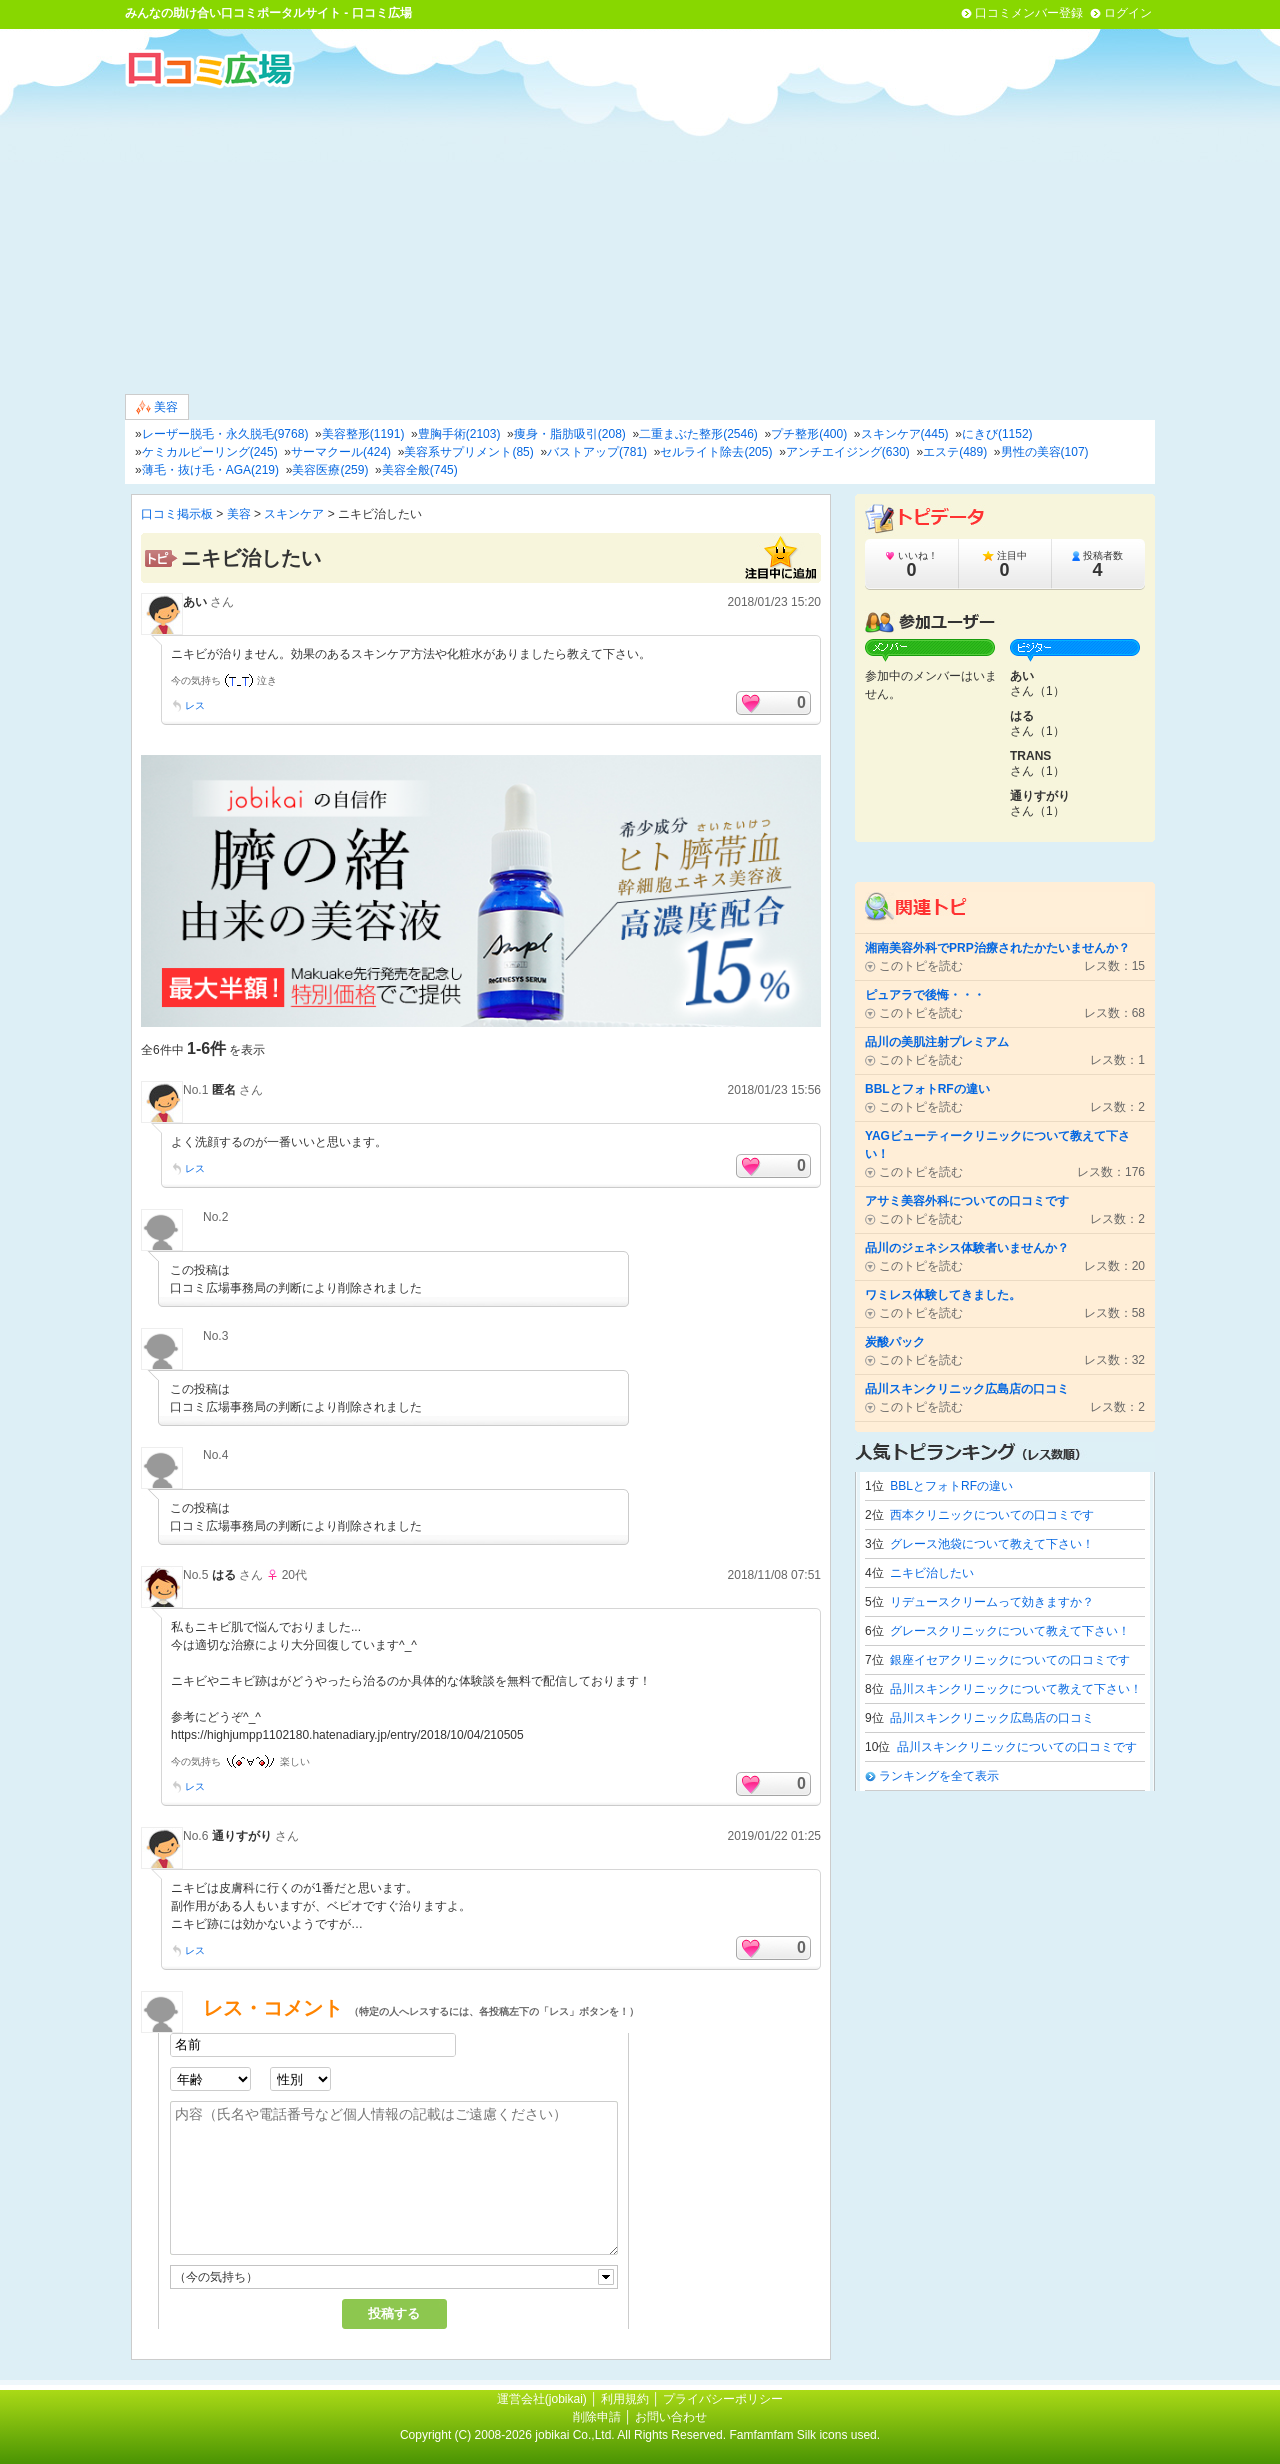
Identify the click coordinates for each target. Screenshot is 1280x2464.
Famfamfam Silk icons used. (804, 2435)
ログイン (1128, 13)
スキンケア (294, 514)
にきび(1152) (997, 434)
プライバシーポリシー (723, 2399)
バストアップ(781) (597, 452)
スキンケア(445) (905, 434)
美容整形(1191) (363, 434)
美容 (157, 407)
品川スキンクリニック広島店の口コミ (992, 1718)
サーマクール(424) (341, 452)
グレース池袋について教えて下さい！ (992, 1544)
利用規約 (625, 2399)
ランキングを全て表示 (939, 1776)
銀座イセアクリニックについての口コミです (1010, 1660)
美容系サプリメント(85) (468, 452)
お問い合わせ (671, 2417)
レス (195, 705)
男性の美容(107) (1045, 452)
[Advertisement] (640, 239)
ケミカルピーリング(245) (210, 452)
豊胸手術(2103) (459, 434)
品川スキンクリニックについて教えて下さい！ (1016, 1689)
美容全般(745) (420, 470)
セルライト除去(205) (716, 452)
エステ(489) (955, 452)
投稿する (394, 2313)
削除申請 (597, 2417)
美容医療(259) (330, 470)
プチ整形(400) (809, 434)
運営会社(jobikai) (543, 2399)
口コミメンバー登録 (1029, 13)
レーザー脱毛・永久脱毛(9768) (225, 434)
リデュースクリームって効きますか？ (992, 1602)
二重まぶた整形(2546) (698, 434)
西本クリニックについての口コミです (992, 1515)
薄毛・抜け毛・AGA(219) (210, 470)
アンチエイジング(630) (848, 452)
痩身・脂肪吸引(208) (570, 434)
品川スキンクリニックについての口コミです (1017, 1747)
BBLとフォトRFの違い (951, 1486)
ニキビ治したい (932, 1573)
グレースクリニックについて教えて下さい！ (1010, 1631)
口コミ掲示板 (177, 514)
